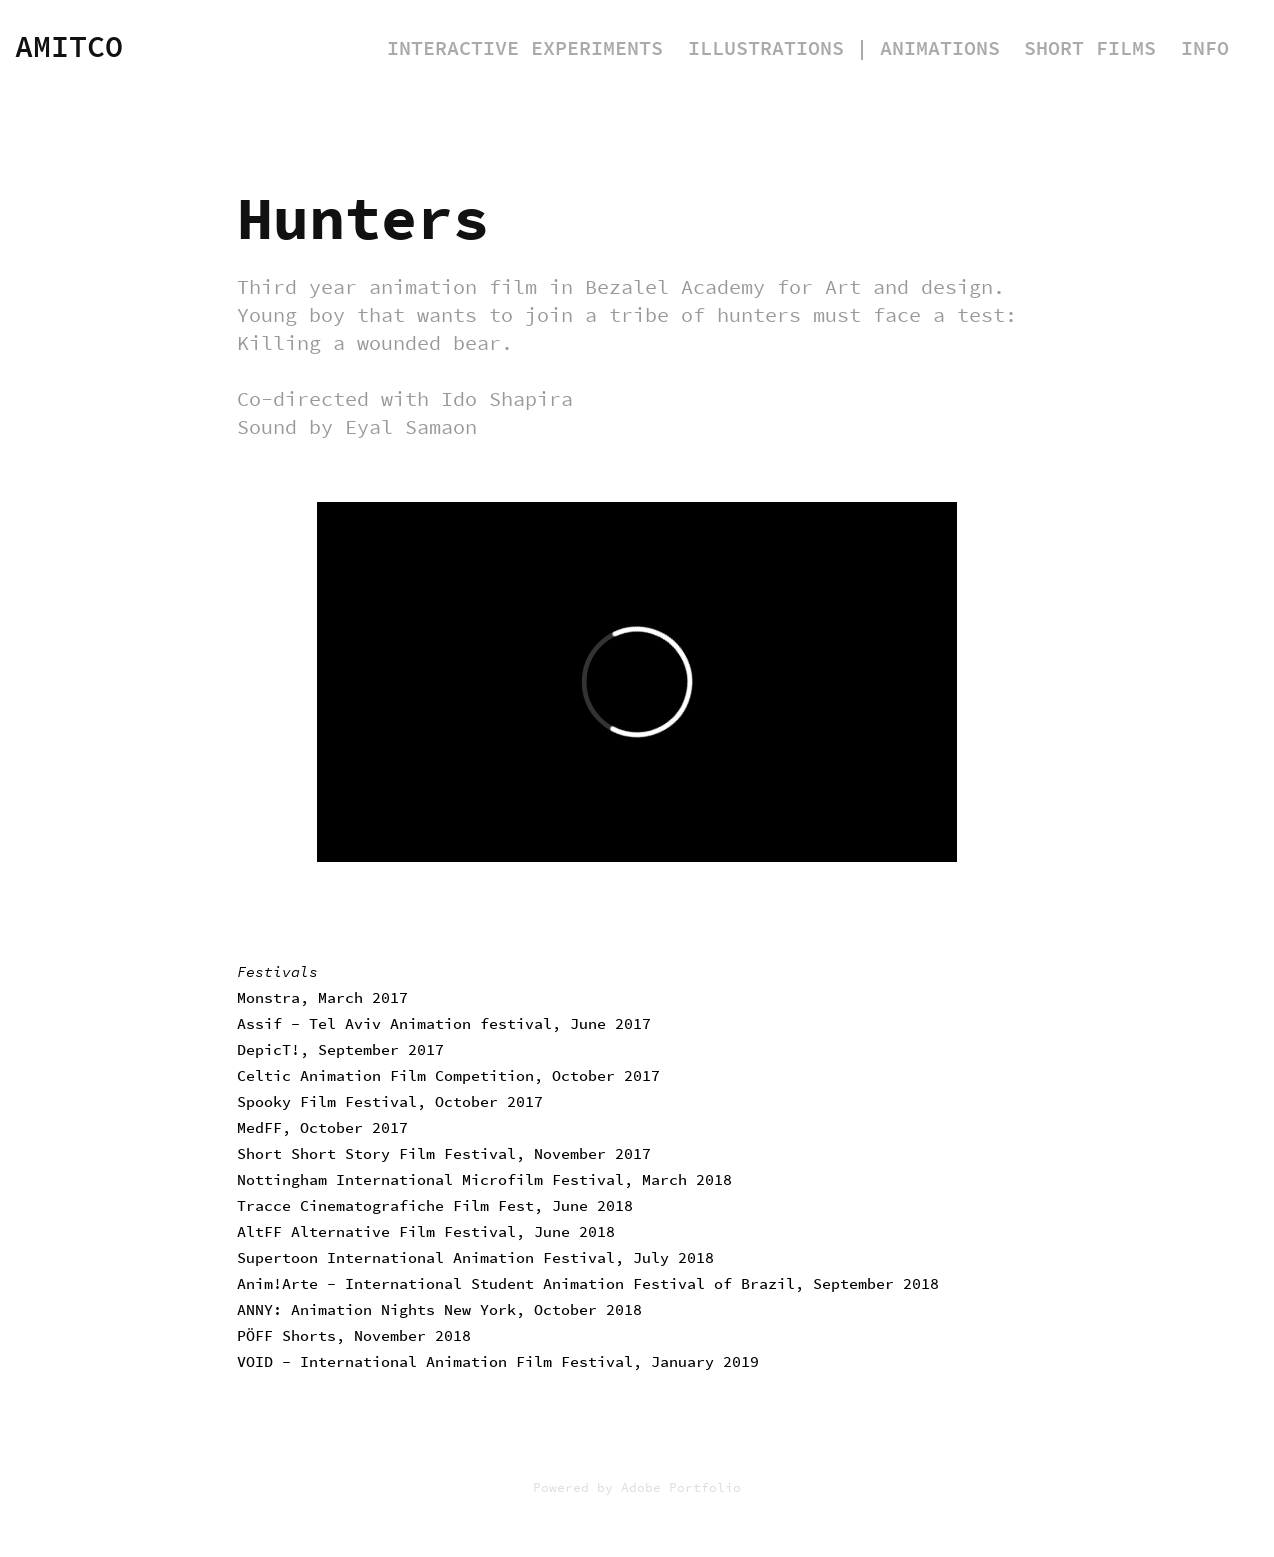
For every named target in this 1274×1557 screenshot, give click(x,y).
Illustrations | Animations (844, 48)
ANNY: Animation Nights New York (376, 1310)
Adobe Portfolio (681, 1487)
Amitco (69, 47)
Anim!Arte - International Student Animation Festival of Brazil (516, 1284)
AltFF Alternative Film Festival (376, 1232)
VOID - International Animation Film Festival (435, 1362)
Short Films (1090, 48)
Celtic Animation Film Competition (385, 1076)
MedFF (259, 1128)
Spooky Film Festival (327, 1102)
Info (1205, 48)
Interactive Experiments (525, 48)
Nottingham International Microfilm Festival (430, 1180)
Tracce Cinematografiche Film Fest (385, 1206)
